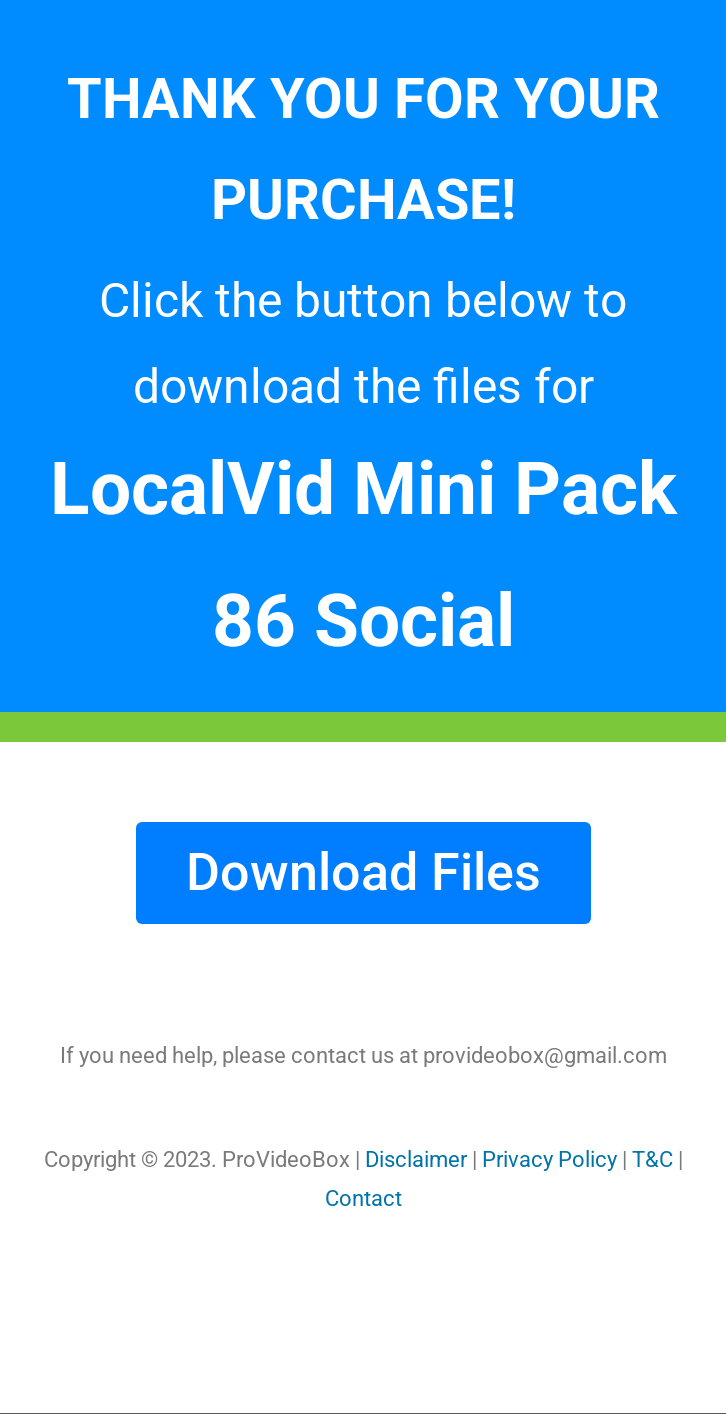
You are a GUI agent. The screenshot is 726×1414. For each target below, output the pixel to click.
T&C (652, 1159)
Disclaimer (416, 1159)
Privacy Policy (549, 1159)
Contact (363, 1198)
